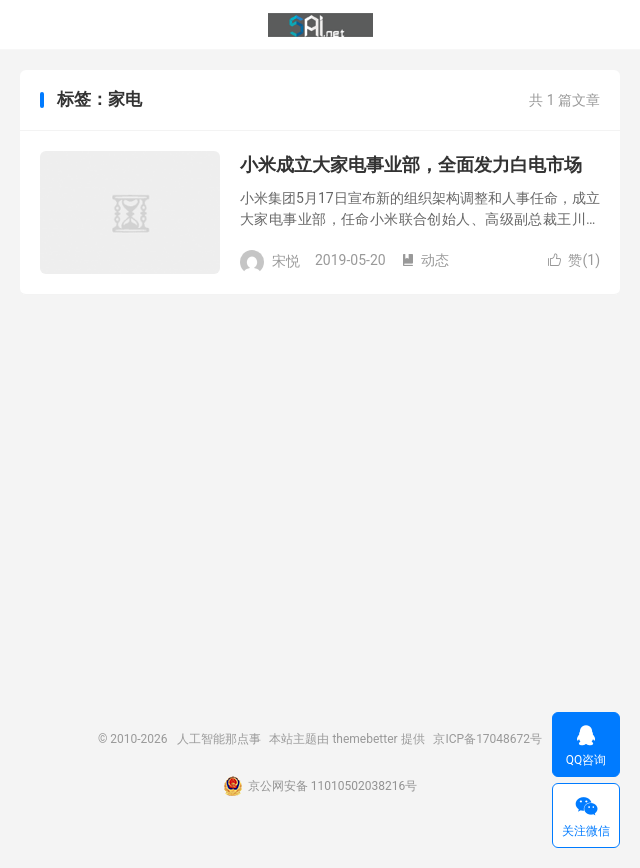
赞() (574, 260)
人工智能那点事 (320, 25)
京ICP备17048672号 (487, 739)
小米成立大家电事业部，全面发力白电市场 (411, 164)
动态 (425, 260)
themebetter (364, 739)
